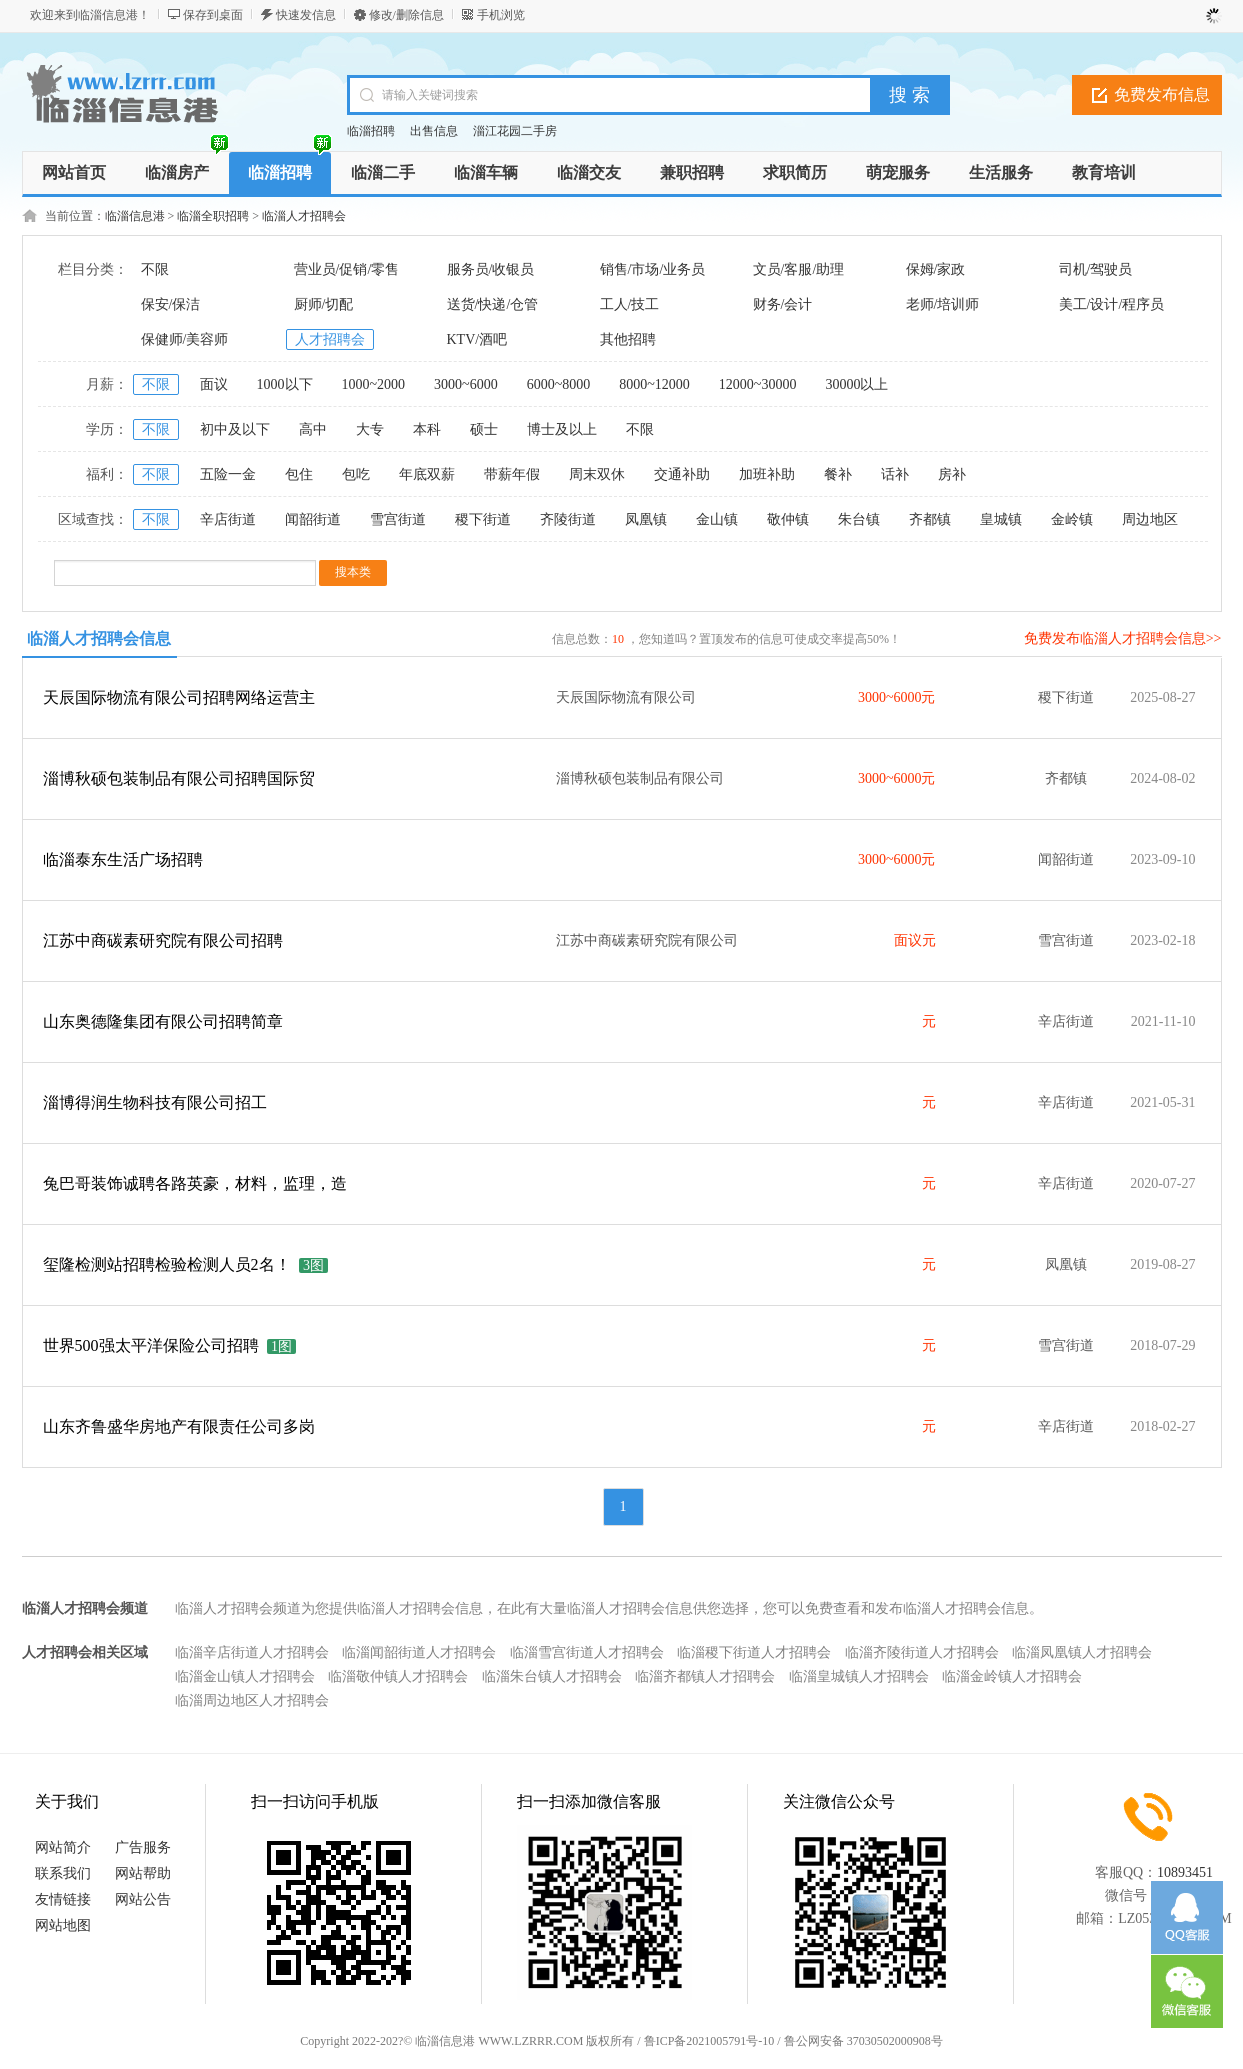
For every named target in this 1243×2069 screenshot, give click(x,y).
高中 (313, 429)
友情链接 (63, 1899)
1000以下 (285, 384)
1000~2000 (374, 384)
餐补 (838, 474)
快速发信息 (306, 15)
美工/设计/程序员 (1112, 304)
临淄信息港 (135, 216)
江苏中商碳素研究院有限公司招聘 (163, 940)
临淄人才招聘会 (304, 216)
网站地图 (63, 1925)
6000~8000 (559, 384)
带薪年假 (512, 474)
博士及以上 (562, 429)
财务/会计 (783, 304)
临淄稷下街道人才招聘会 (754, 1652)
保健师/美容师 (185, 339)
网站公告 (143, 1899)
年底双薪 (427, 474)
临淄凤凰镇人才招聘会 (1082, 1652)
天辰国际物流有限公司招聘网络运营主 (179, 697)
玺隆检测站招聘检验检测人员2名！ (167, 1264)
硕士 (484, 429)
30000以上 (856, 384)
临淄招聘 (371, 131)
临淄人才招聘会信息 (99, 638)
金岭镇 (1072, 519)
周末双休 (597, 474)
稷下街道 (483, 519)
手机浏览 (501, 15)
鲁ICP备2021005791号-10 (709, 2041)
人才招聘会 (330, 339)
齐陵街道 (568, 519)
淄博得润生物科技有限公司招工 (155, 1102)
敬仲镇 (788, 519)
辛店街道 (228, 519)
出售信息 (434, 131)
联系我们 (63, 1873)
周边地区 (1150, 519)
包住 (299, 474)
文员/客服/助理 (799, 269)
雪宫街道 (398, 519)
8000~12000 (654, 384)
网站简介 (63, 1847)
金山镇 (717, 519)
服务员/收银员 (491, 269)
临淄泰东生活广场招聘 (123, 859)
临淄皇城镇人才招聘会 (859, 1676)
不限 (155, 269)
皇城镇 (1001, 519)
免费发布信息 (1162, 94)
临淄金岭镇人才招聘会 (1012, 1676)
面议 (214, 384)
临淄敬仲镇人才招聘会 (398, 1676)
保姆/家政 (936, 269)
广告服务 (143, 1847)
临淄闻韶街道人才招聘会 (419, 1652)
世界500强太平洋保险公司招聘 (151, 1345)
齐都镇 (930, 519)
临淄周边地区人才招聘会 (252, 1700)
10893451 (1185, 1872)
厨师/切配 (324, 304)
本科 (427, 429)
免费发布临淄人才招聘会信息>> (1123, 638)
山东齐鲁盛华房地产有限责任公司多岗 (179, 1426)
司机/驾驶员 (1096, 269)
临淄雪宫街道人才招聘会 (587, 1652)
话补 (895, 474)
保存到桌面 (213, 15)
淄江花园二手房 (515, 131)
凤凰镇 (646, 519)
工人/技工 (630, 304)
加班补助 (767, 474)
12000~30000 (758, 384)
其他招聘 (628, 339)
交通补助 (682, 474)
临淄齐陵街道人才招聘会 (922, 1652)
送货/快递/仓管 (493, 304)
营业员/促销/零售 (347, 269)
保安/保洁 (171, 304)
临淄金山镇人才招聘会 (245, 1676)
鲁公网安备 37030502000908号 (863, 2041)
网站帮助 (143, 1873)
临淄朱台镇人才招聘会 (552, 1676)
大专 (370, 429)
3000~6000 (466, 384)
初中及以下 (235, 429)
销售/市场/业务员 (653, 269)
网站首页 (74, 172)
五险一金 (228, 474)
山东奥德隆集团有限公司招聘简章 (163, 1021)
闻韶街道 (313, 519)
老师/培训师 (943, 304)
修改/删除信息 (406, 15)
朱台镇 (859, 519)
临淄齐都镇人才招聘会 (705, 1676)
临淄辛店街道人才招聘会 (252, 1652)
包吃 (356, 474)
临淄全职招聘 (213, 216)
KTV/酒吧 (477, 339)
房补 (952, 474)
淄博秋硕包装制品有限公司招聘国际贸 (179, 778)
